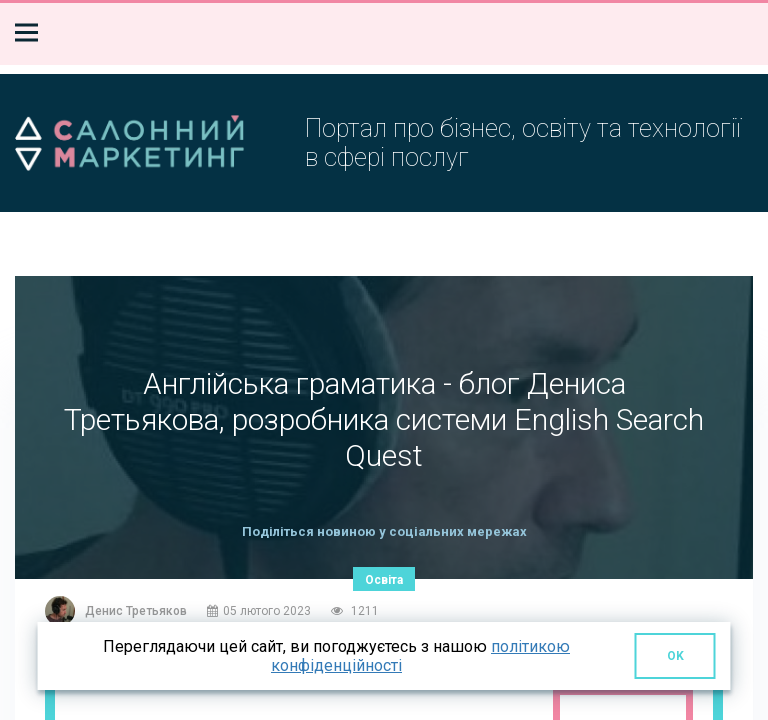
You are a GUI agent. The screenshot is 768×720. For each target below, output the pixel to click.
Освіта (384, 580)
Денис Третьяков (136, 611)
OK (675, 656)
